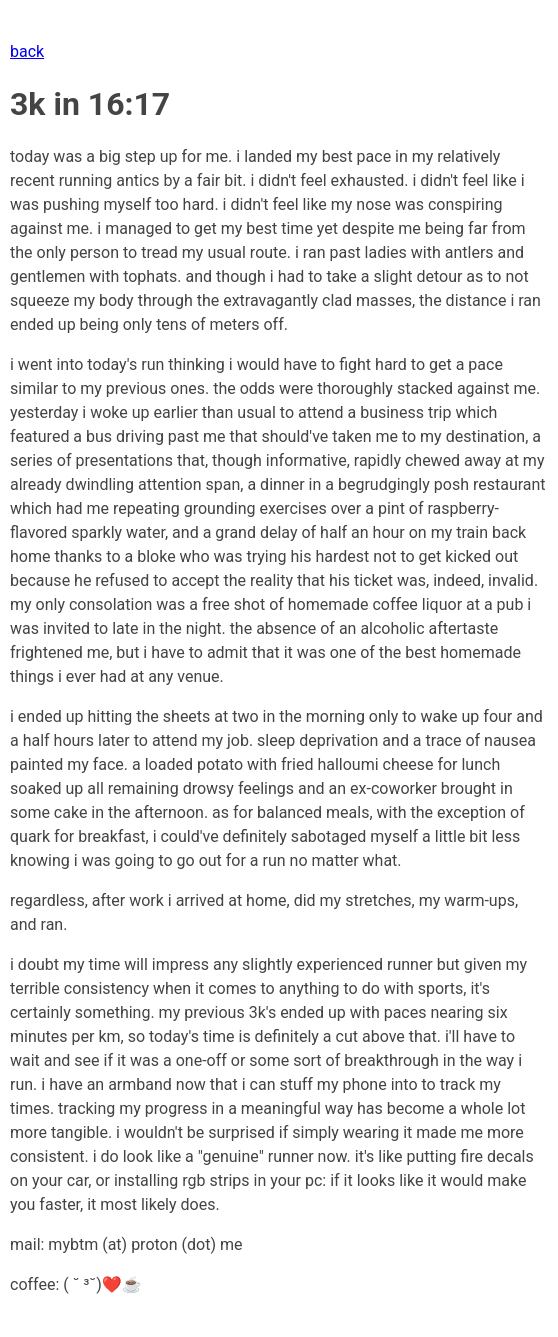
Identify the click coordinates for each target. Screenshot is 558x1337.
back (27, 51)
